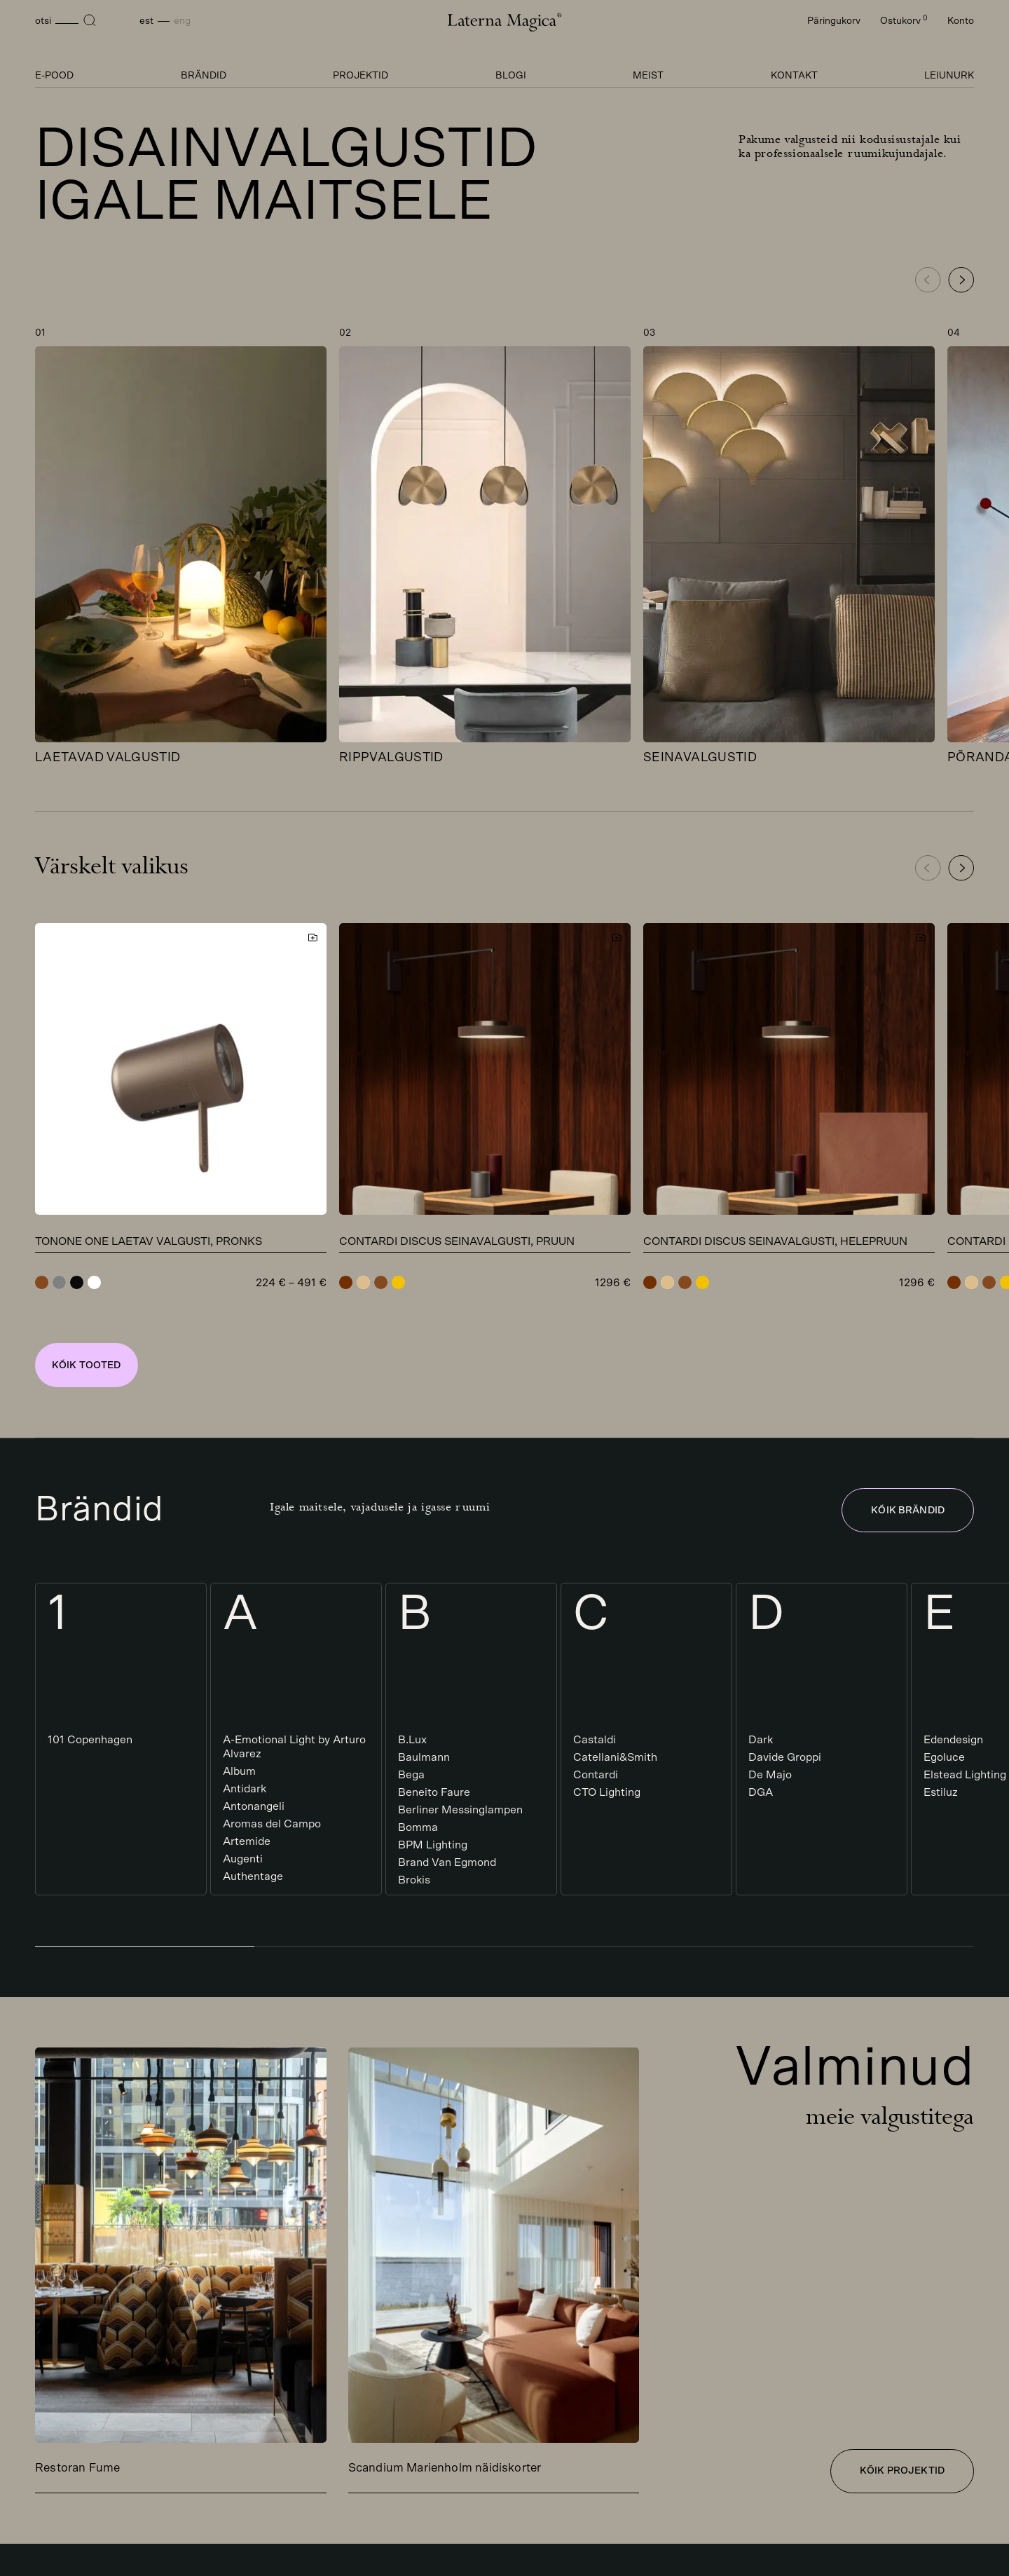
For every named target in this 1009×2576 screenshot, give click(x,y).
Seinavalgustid (700, 757)
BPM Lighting (432, 1845)
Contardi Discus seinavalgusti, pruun (457, 1241)
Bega (411, 1774)
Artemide (246, 1841)
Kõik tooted (86, 1365)
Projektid (360, 76)
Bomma (418, 1827)
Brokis (414, 1880)
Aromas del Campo (272, 1823)
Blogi (510, 76)
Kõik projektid (902, 2471)
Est (146, 21)
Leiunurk (949, 76)
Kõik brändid (908, 1510)
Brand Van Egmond (447, 1862)
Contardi (595, 1774)
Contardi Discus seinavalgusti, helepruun (775, 1241)
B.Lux (412, 1739)
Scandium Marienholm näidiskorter (444, 2468)
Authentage (253, 1876)
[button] (961, 280)
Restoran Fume (77, 2468)
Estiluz (941, 1792)
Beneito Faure (434, 1792)
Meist (648, 76)
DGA (760, 1792)
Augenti (243, 1859)
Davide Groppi (784, 1757)
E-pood (54, 76)
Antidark (244, 1788)
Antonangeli (253, 1806)
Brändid (203, 76)
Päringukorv (833, 21)
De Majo (770, 1774)
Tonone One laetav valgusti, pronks (148, 1241)
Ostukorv (904, 21)
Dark (760, 1739)
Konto (960, 21)
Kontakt (794, 76)
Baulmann (424, 1757)
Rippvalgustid (391, 757)
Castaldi (594, 1739)
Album (239, 1771)
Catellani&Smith (615, 1757)
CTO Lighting (606, 1792)
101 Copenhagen (90, 1739)
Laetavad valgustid (107, 757)
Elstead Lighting (965, 1774)
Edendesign (953, 1739)
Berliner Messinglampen (460, 1809)
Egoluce (944, 1757)
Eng (182, 21)
